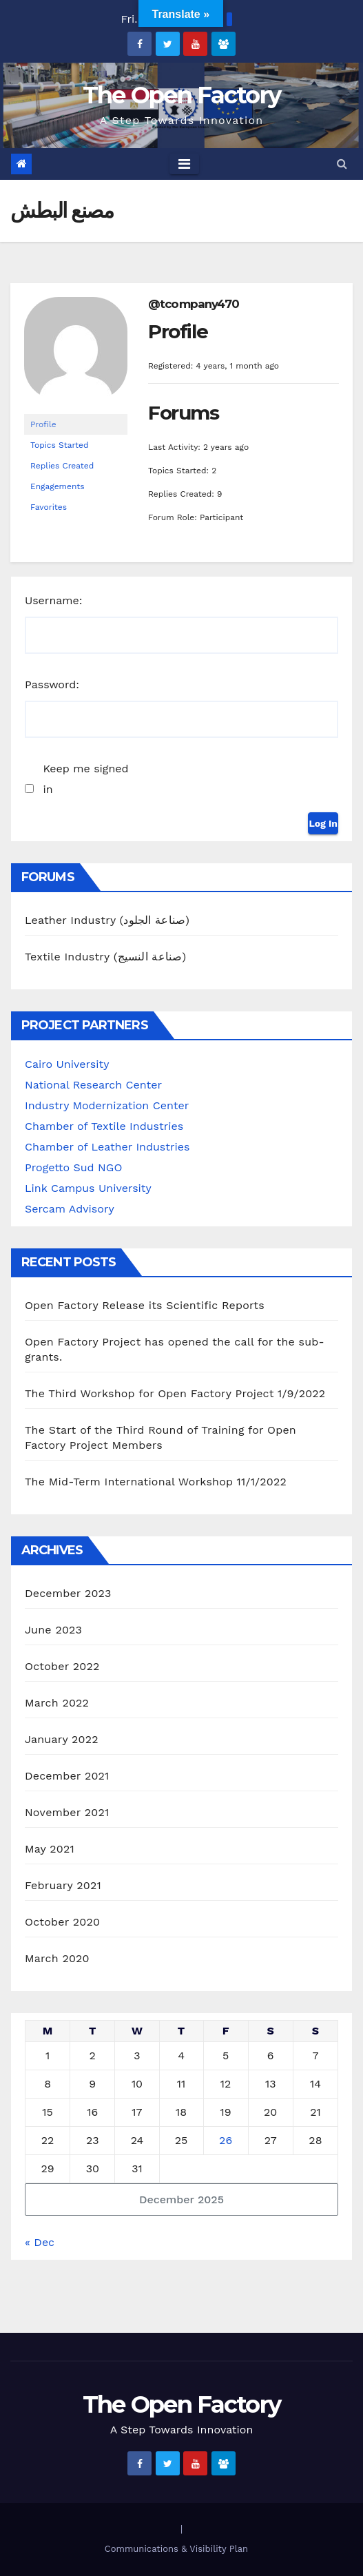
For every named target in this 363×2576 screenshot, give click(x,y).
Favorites (48, 507)
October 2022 (62, 1666)
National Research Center (93, 1084)
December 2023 (68, 1593)
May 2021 (49, 1848)
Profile (43, 424)
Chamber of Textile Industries (104, 1126)
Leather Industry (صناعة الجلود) (107, 920)
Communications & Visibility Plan (176, 2549)
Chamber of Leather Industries (107, 1146)
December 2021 (67, 1775)
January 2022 (61, 1739)
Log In (323, 823)
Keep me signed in (85, 779)
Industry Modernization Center (107, 1105)
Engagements (57, 486)
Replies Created (62, 466)
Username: (54, 600)
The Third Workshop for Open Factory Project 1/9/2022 (175, 1393)
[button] (342, 163)
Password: (52, 684)
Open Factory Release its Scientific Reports (145, 1305)
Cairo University (67, 1064)
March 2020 (57, 1958)
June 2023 (53, 1629)
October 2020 (62, 1921)
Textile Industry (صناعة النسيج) (105, 956)
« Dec (39, 2242)
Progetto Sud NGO (73, 1167)
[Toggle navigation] (184, 164)
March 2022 (57, 1702)
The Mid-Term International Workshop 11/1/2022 (156, 1481)
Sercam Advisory (69, 1208)
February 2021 (63, 1885)
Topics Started (59, 445)
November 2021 (67, 1812)
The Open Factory (182, 95)
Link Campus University (88, 1188)
